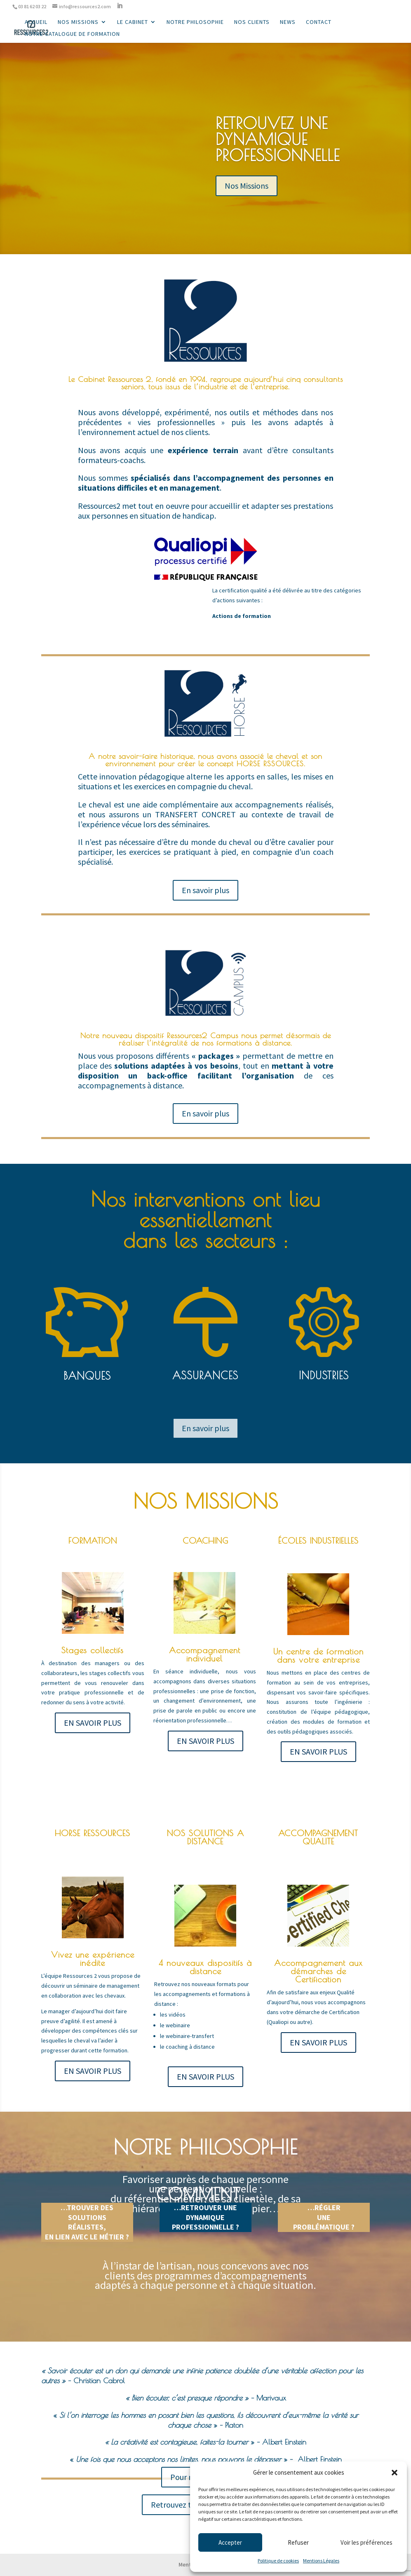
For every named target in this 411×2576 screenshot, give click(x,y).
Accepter (230, 2542)
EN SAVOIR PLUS (92, 1722)
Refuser (298, 2542)
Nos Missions (246, 185)
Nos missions (78, 22)
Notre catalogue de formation (72, 34)
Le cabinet (132, 22)
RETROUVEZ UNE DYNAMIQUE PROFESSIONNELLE (278, 138)
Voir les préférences (366, 2542)
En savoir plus (205, 890)
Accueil (36, 22)
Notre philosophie (195, 22)
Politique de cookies (278, 2560)
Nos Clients (252, 22)
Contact (318, 22)
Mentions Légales (321, 2560)
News (288, 22)
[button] (394, 2472)
